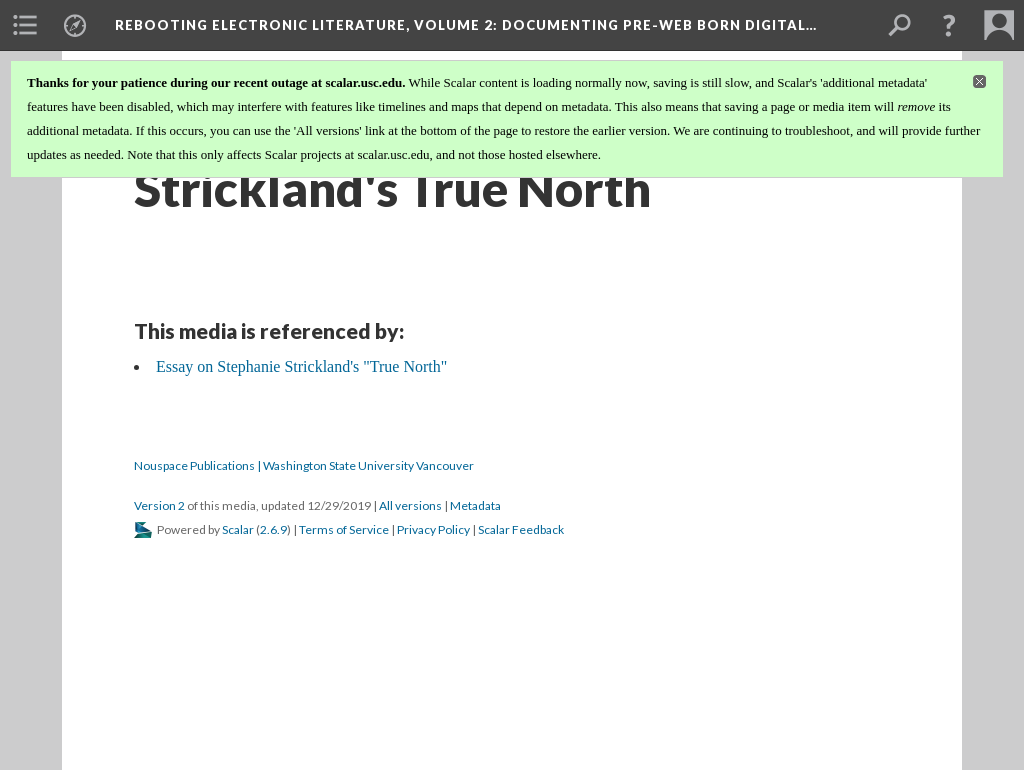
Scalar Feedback (521, 529)
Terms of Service (344, 529)
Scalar (238, 529)
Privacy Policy (433, 529)
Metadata (475, 505)
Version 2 (159, 505)
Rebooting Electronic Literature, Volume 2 (466, 25)
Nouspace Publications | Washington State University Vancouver (304, 465)
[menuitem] (25, 25)
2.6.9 (273, 529)
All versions (410, 505)
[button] (949, 25)
